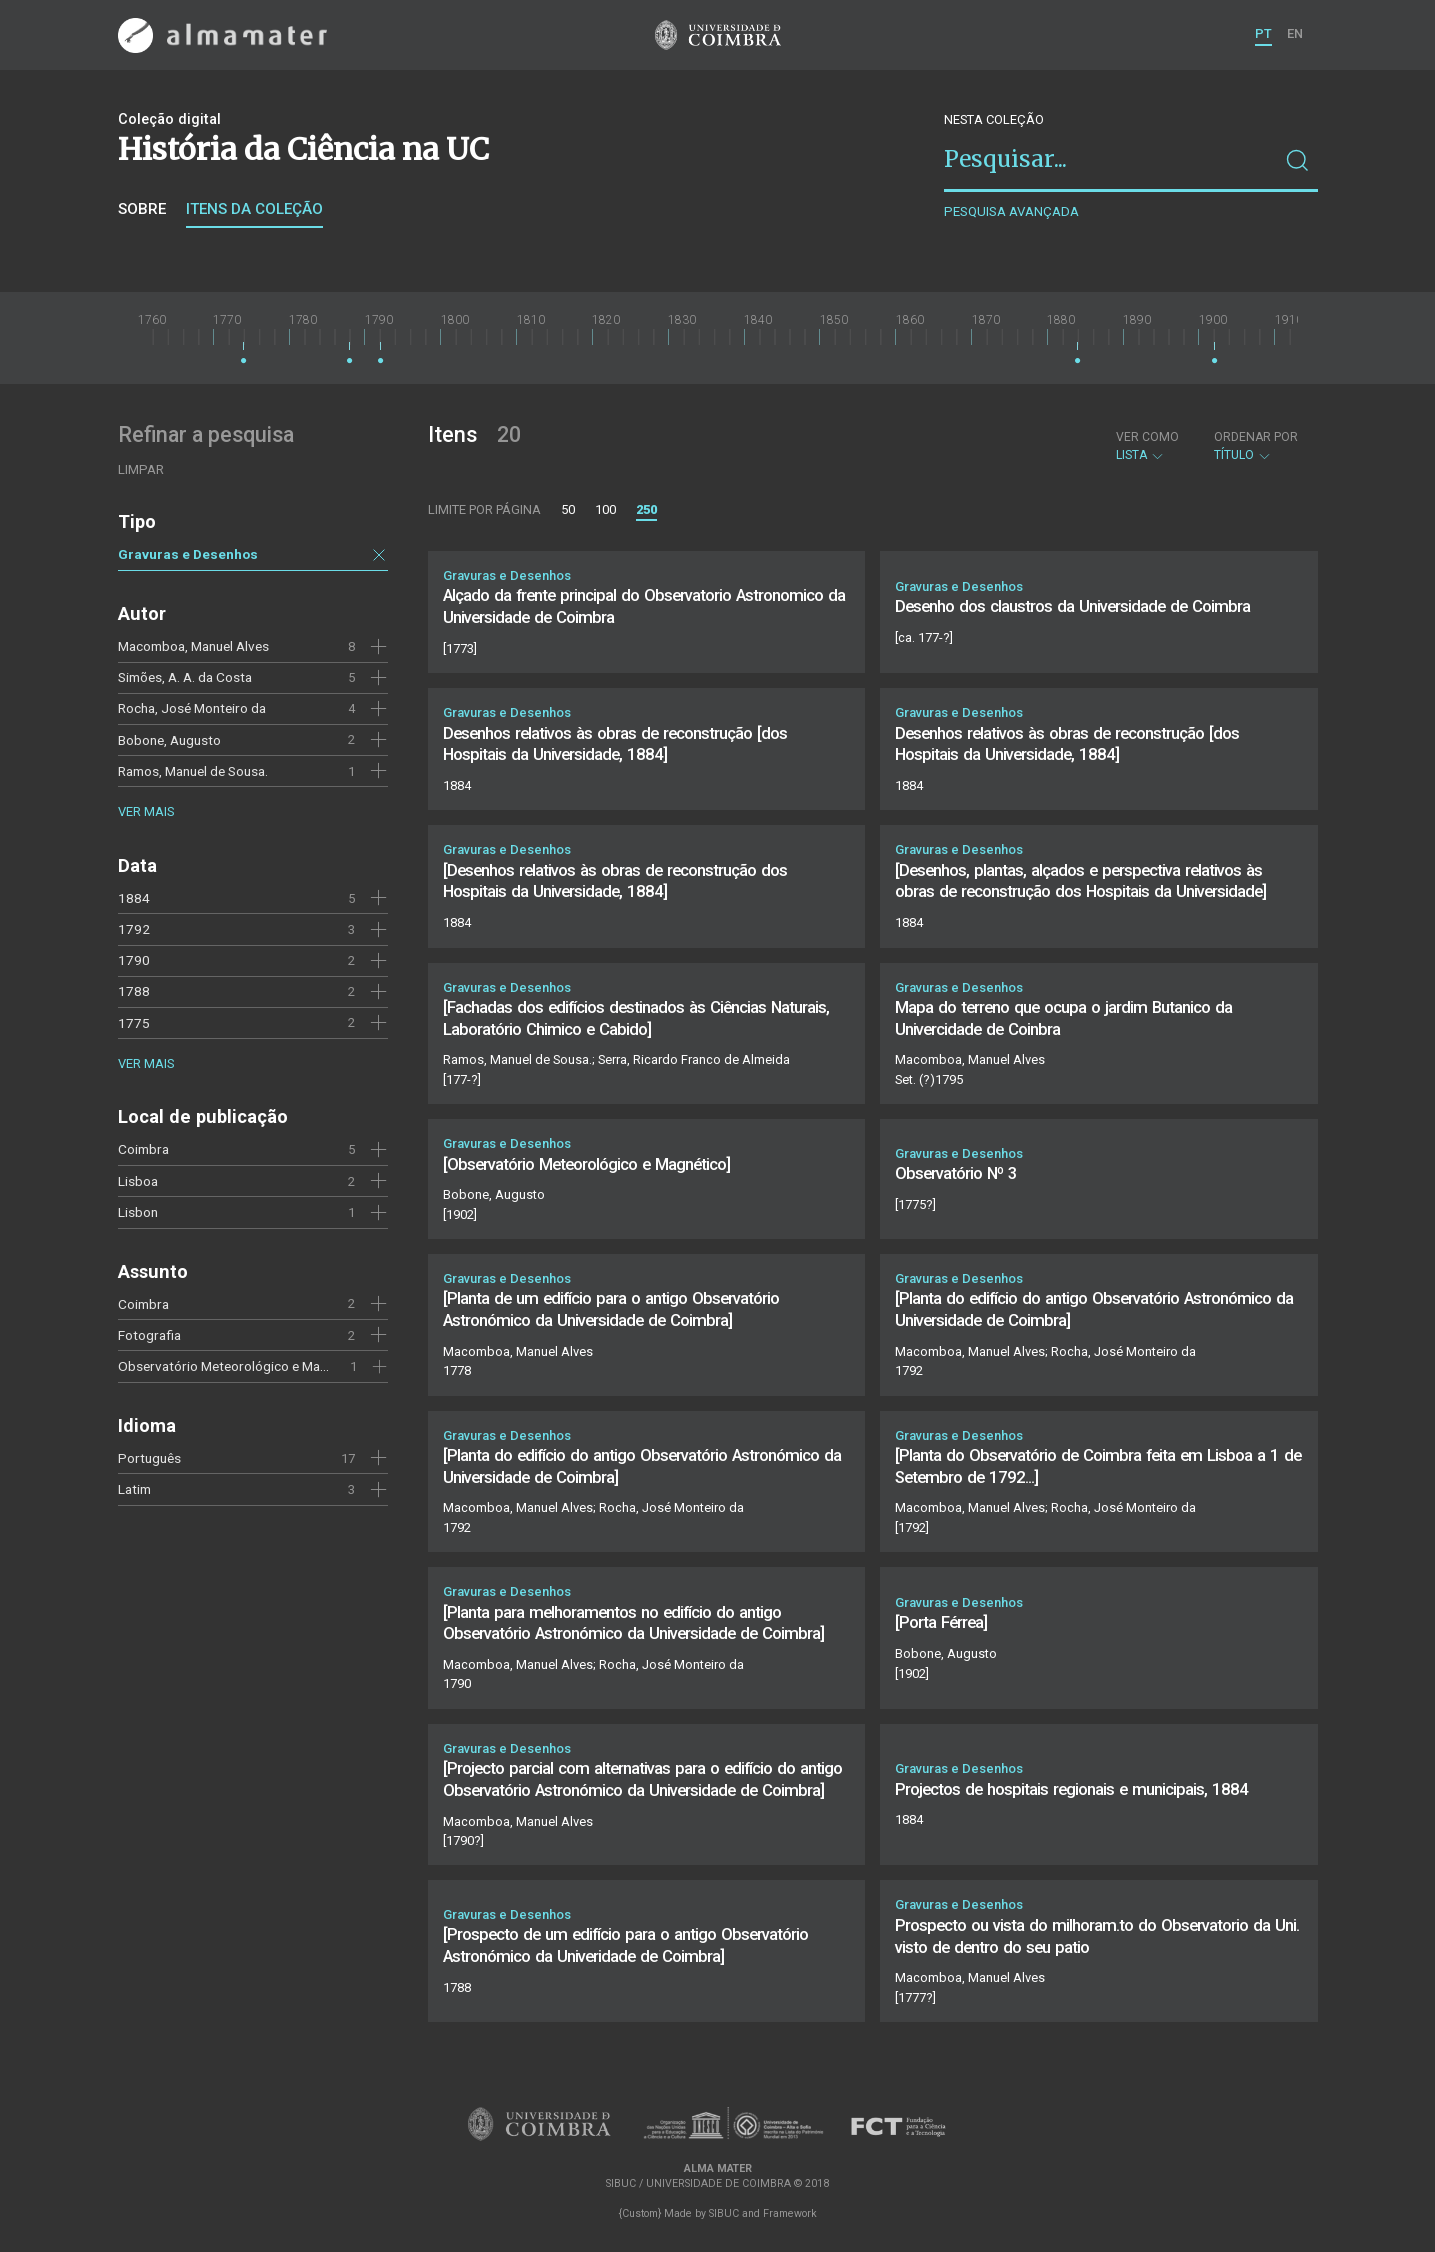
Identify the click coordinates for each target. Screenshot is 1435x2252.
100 (605, 509)
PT (1263, 33)
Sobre (142, 209)
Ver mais (146, 811)
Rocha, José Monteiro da (192, 708)
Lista (1147, 446)
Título (1256, 446)
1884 (134, 898)
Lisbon (138, 1212)
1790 (134, 960)
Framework (790, 2213)
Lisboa (138, 1181)
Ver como (1147, 437)
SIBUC (724, 2213)
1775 (134, 1023)
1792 (134, 929)
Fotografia (149, 1335)
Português (149, 1458)
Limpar (141, 469)
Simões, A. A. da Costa (185, 677)
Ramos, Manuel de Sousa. (193, 771)
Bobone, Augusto (169, 740)
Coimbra (143, 1149)
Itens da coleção (254, 209)
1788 (134, 991)
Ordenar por (1256, 437)
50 (568, 509)
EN (1295, 33)
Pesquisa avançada (1011, 211)
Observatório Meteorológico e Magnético (241, 1366)
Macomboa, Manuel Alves (193, 646)
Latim (134, 1489)
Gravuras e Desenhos (188, 554)
